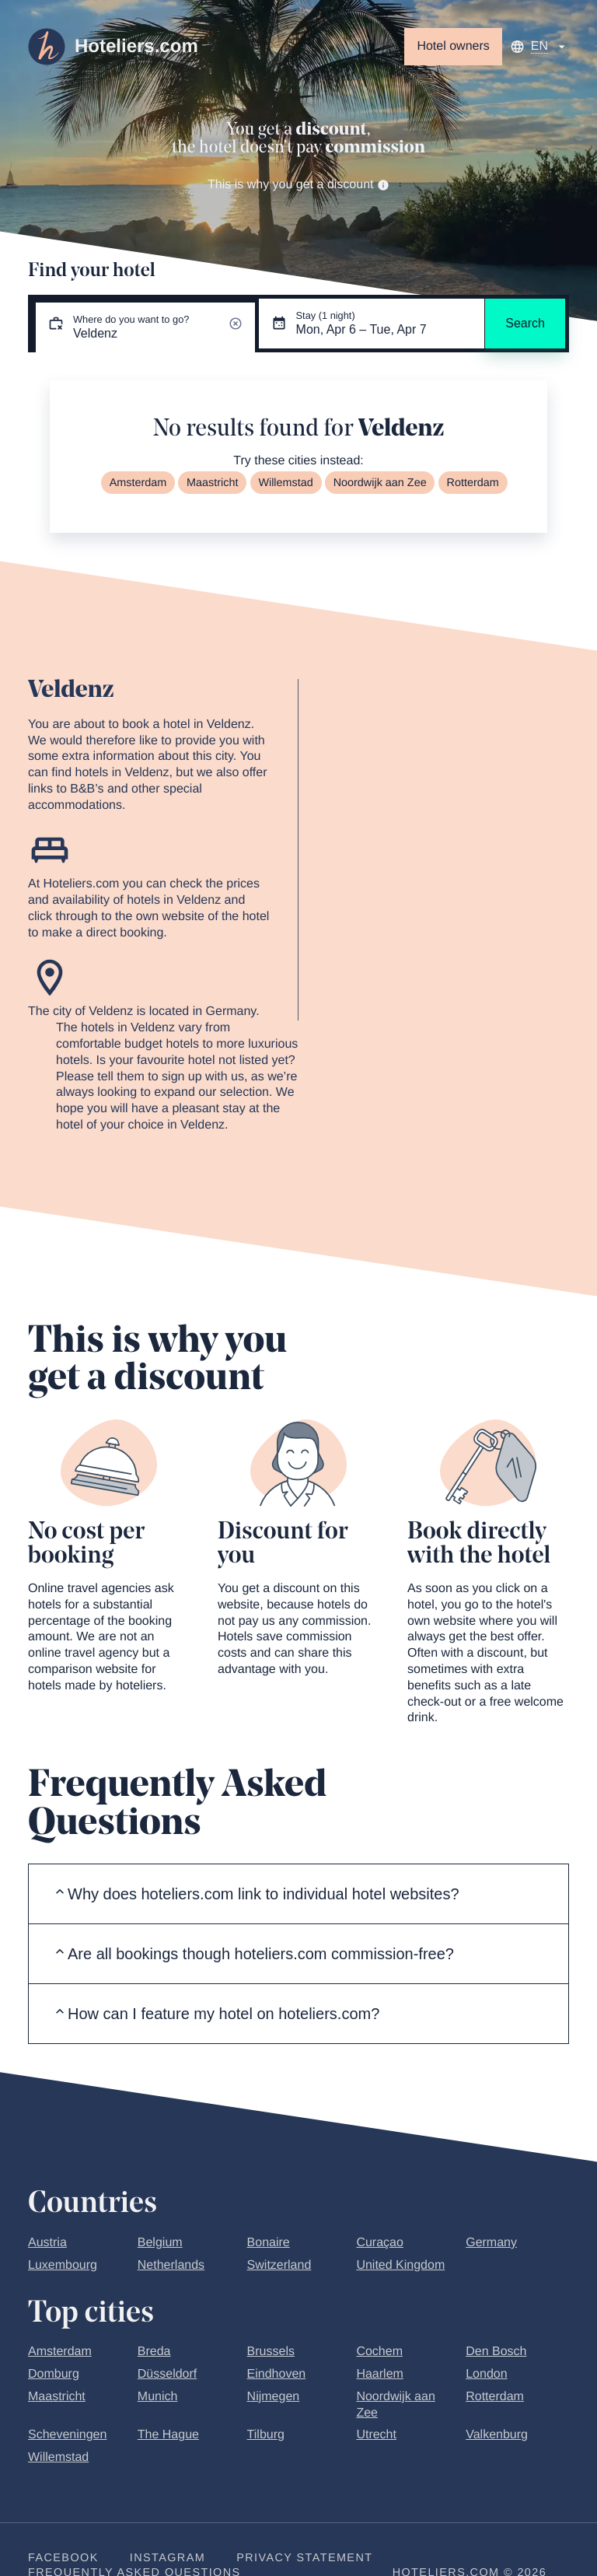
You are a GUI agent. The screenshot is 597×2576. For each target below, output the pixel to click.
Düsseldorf (167, 2374)
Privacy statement (304, 2558)
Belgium (160, 2242)
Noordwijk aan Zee (380, 483)
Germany (491, 2242)
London (486, 2374)
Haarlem (379, 2374)
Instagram (167, 2558)
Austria (47, 2242)
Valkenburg (497, 2434)
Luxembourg (62, 2265)
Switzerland (279, 2265)
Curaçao (379, 2242)
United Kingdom (400, 2265)
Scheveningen (67, 2434)
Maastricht (212, 483)
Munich (158, 2396)
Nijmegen (273, 2396)
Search (525, 323)
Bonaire (268, 2242)
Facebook (63, 2558)
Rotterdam (473, 483)
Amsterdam (138, 483)
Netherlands (171, 2265)
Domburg (53, 2374)
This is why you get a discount (298, 184)
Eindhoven (276, 2374)
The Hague (168, 2434)
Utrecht (376, 2434)
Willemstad (285, 483)
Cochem (379, 2351)
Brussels (271, 2351)
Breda (154, 2351)
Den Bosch (496, 2351)
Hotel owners (453, 46)
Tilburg (266, 2434)
